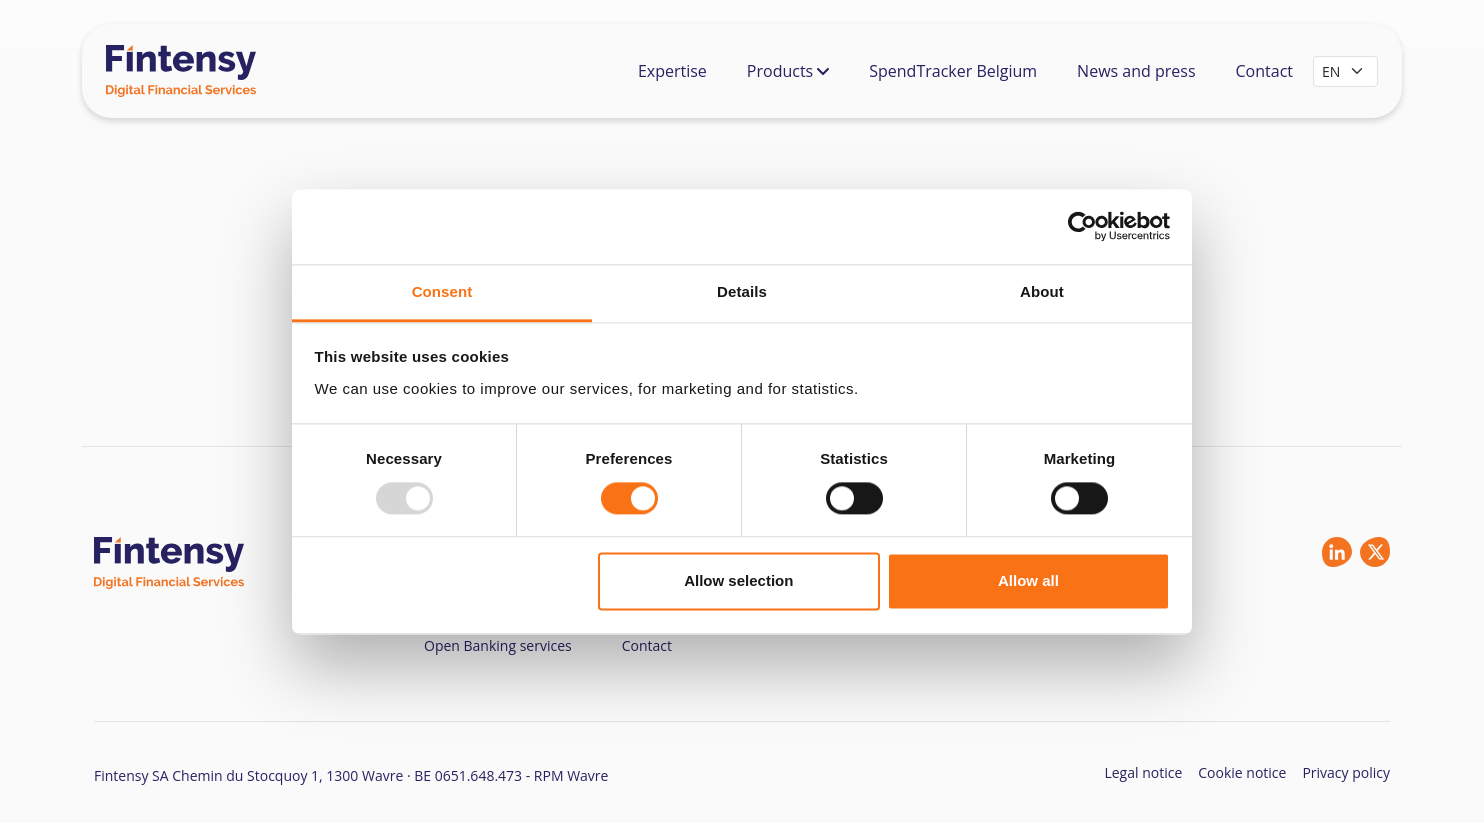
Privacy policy (1346, 772)
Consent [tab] (442, 291)
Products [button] (788, 71)
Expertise (672, 71)
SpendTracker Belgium (953, 71)
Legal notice (1143, 772)
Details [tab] (742, 291)
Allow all (1028, 581)
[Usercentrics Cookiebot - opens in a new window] (1082, 226)
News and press (1136, 71)
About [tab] (1042, 291)
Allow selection (738, 581)
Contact (1264, 71)
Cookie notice (1242, 772)
